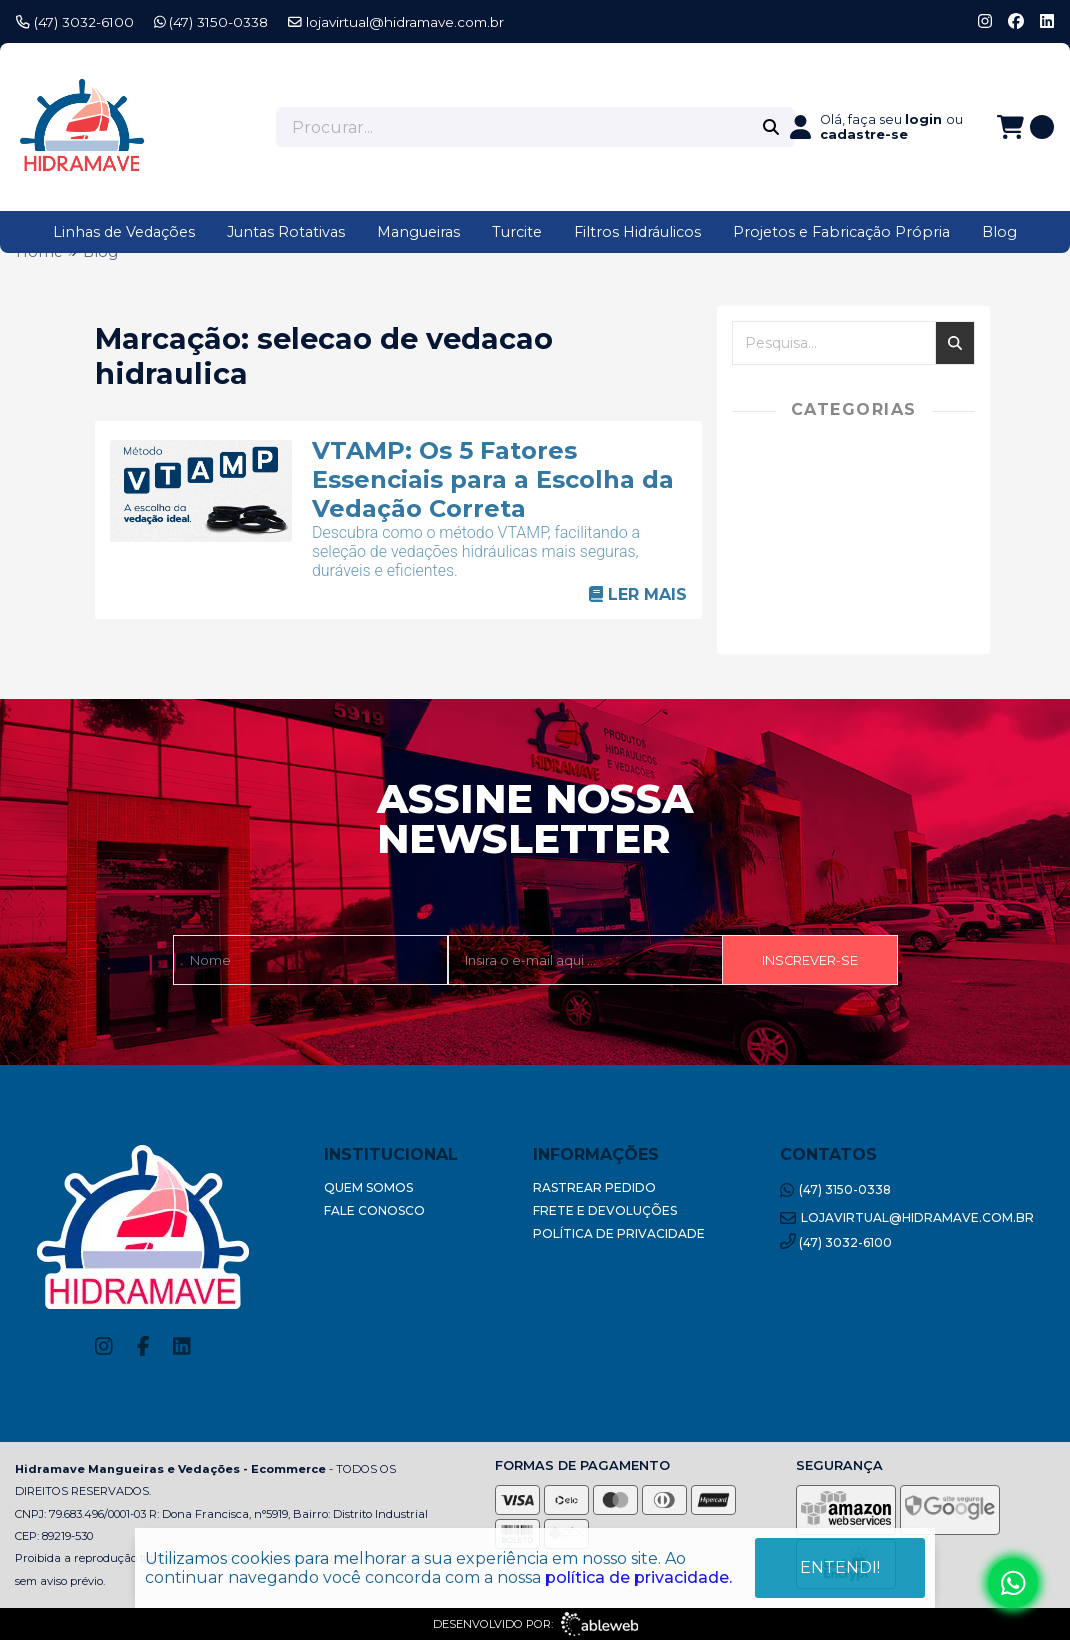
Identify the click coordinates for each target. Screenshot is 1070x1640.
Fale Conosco (374, 1210)
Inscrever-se (810, 960)
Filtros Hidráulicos (637, 232)
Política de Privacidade (619, 1233)
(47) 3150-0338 (211, 22)
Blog (999, 232)
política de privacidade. (638, 1575)
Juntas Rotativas (286, 232)
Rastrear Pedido (594, 1187)
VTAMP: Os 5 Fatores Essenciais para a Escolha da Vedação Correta (493, 479)
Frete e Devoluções (605, 1210)
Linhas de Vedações (124, 232)
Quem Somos (368, 1187)
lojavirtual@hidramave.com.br (396, 22)
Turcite (517, 232)
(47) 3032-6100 (75, 22)
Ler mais (638, 594)
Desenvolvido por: (535, 1624)
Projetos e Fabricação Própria (841, 232)
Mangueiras (418, 232)
